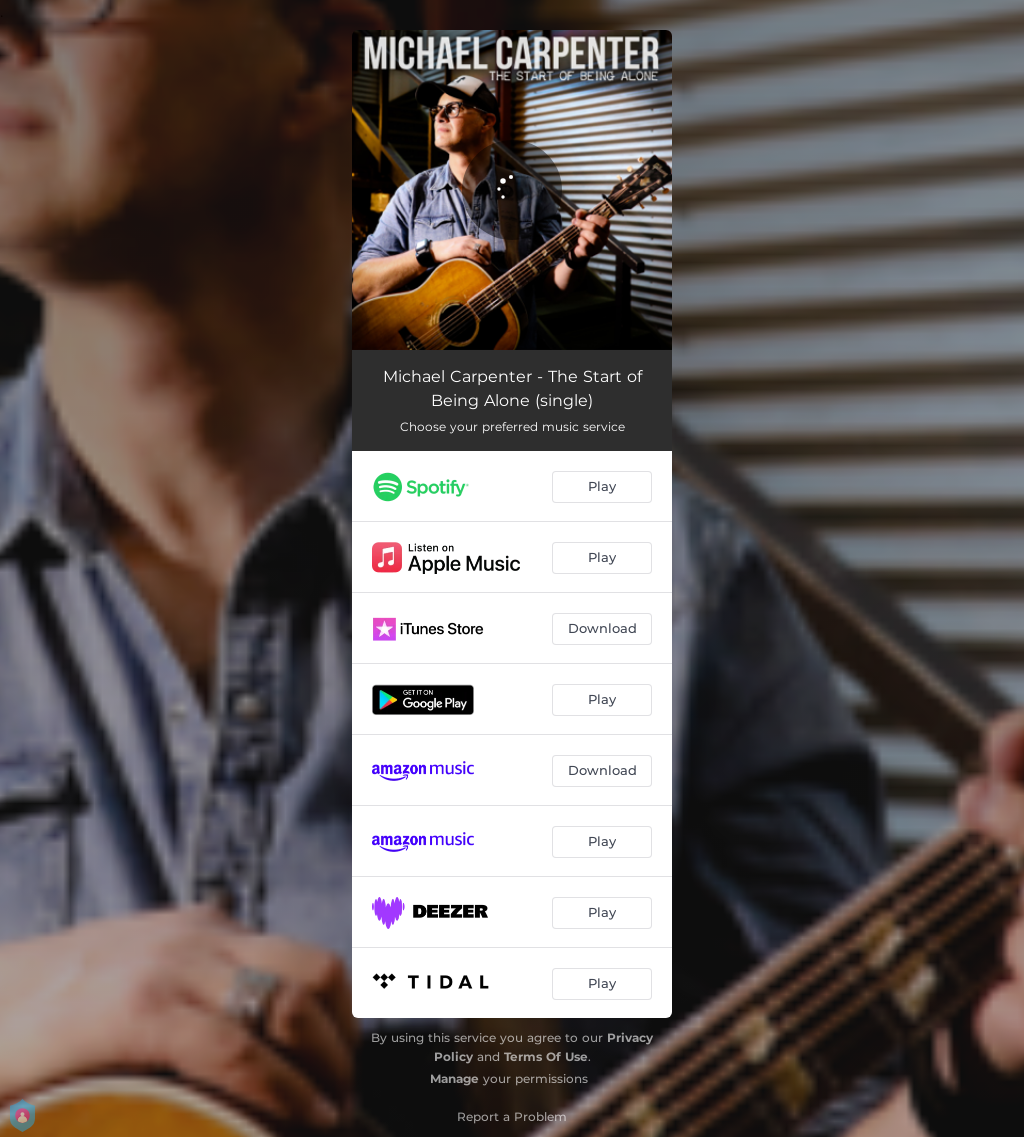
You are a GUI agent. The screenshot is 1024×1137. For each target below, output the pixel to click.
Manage (454, 1078)
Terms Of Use (546, 1056)
